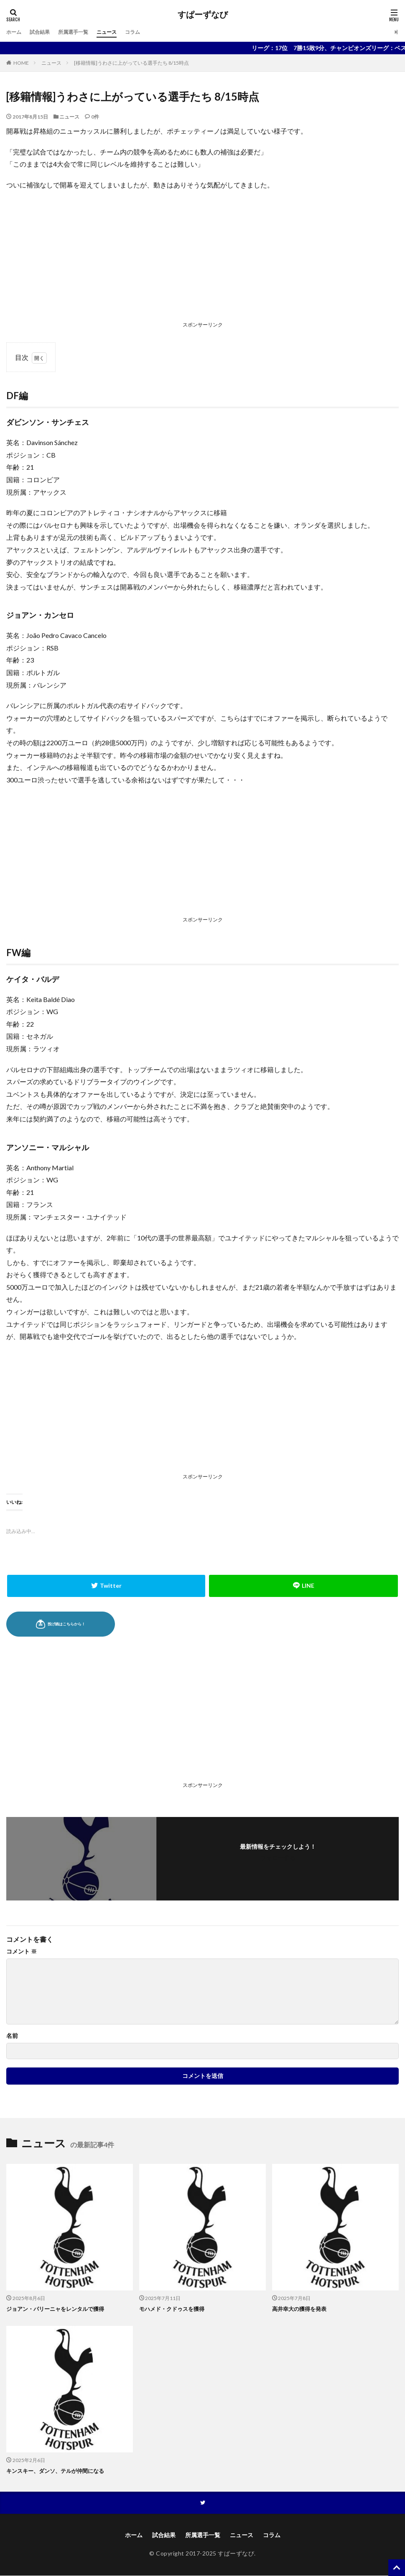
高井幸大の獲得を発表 (301, 2308)
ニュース (119, 31)
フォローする (277, 1857)
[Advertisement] (202, 257)
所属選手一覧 (81, 31)
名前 (12, 2036)
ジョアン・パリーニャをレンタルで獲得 (59, 2308)
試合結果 (44, 31)
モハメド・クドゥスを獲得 (174, 2308)
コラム (148, 31)
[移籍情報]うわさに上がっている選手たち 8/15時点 (131, 63)
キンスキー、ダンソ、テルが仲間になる (59, 2470)
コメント (21, 1951)
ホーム (15, 31)
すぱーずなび (203, 14)
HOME (21, 63)
